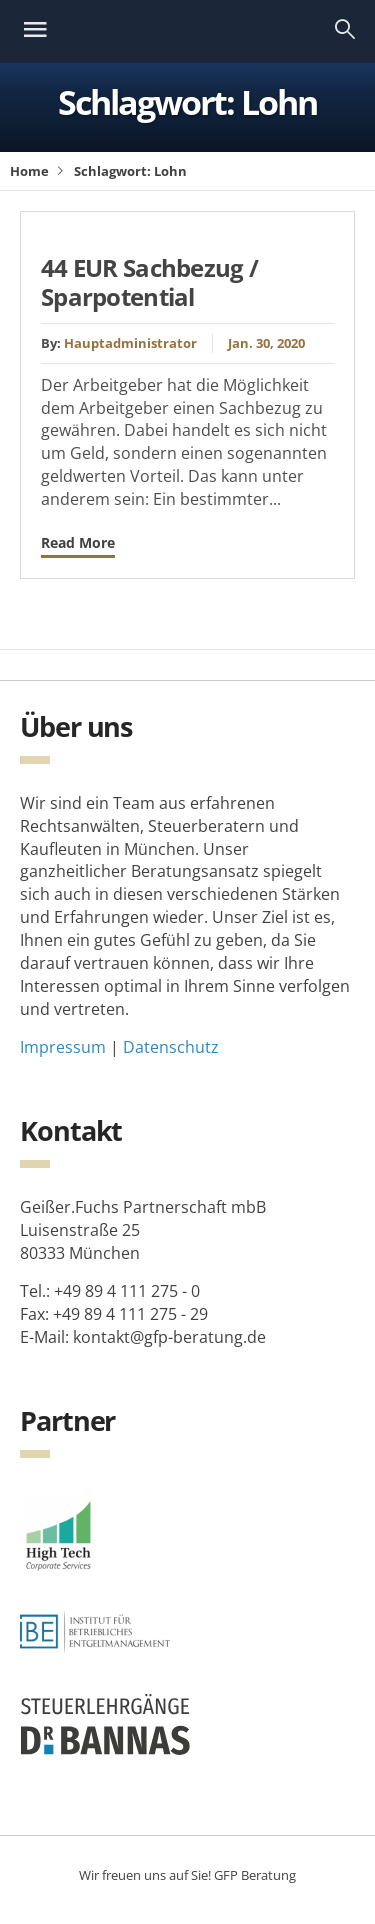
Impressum (63, 1047)
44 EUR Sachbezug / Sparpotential (149, 282)
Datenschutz (171, 1047)
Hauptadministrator (130, 343)
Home (29, 171)
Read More (78, 542)
